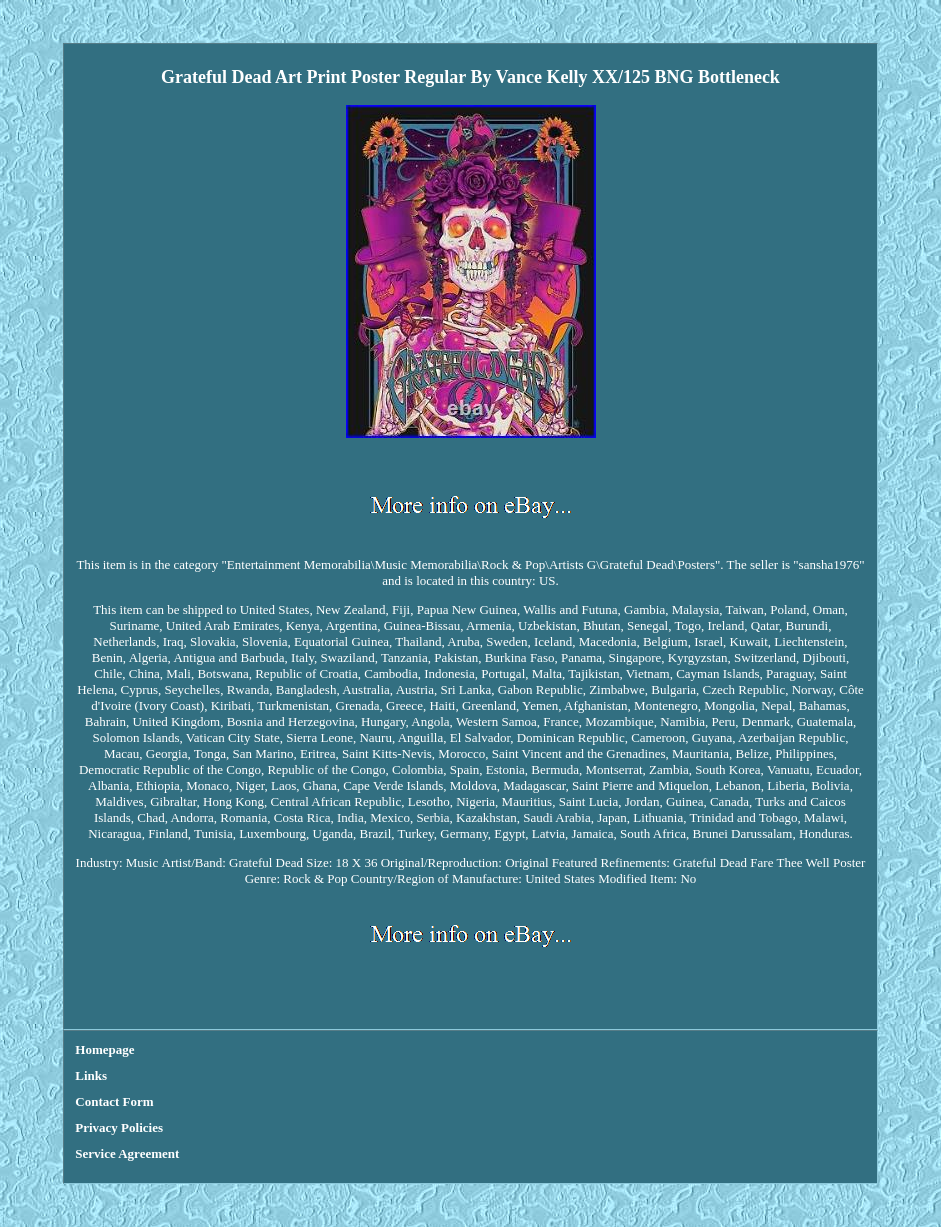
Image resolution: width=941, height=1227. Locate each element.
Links (91, 1075)
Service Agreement (127, 1153)
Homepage (104, 1049)
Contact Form (114, 1101)
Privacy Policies (119, 1127)
